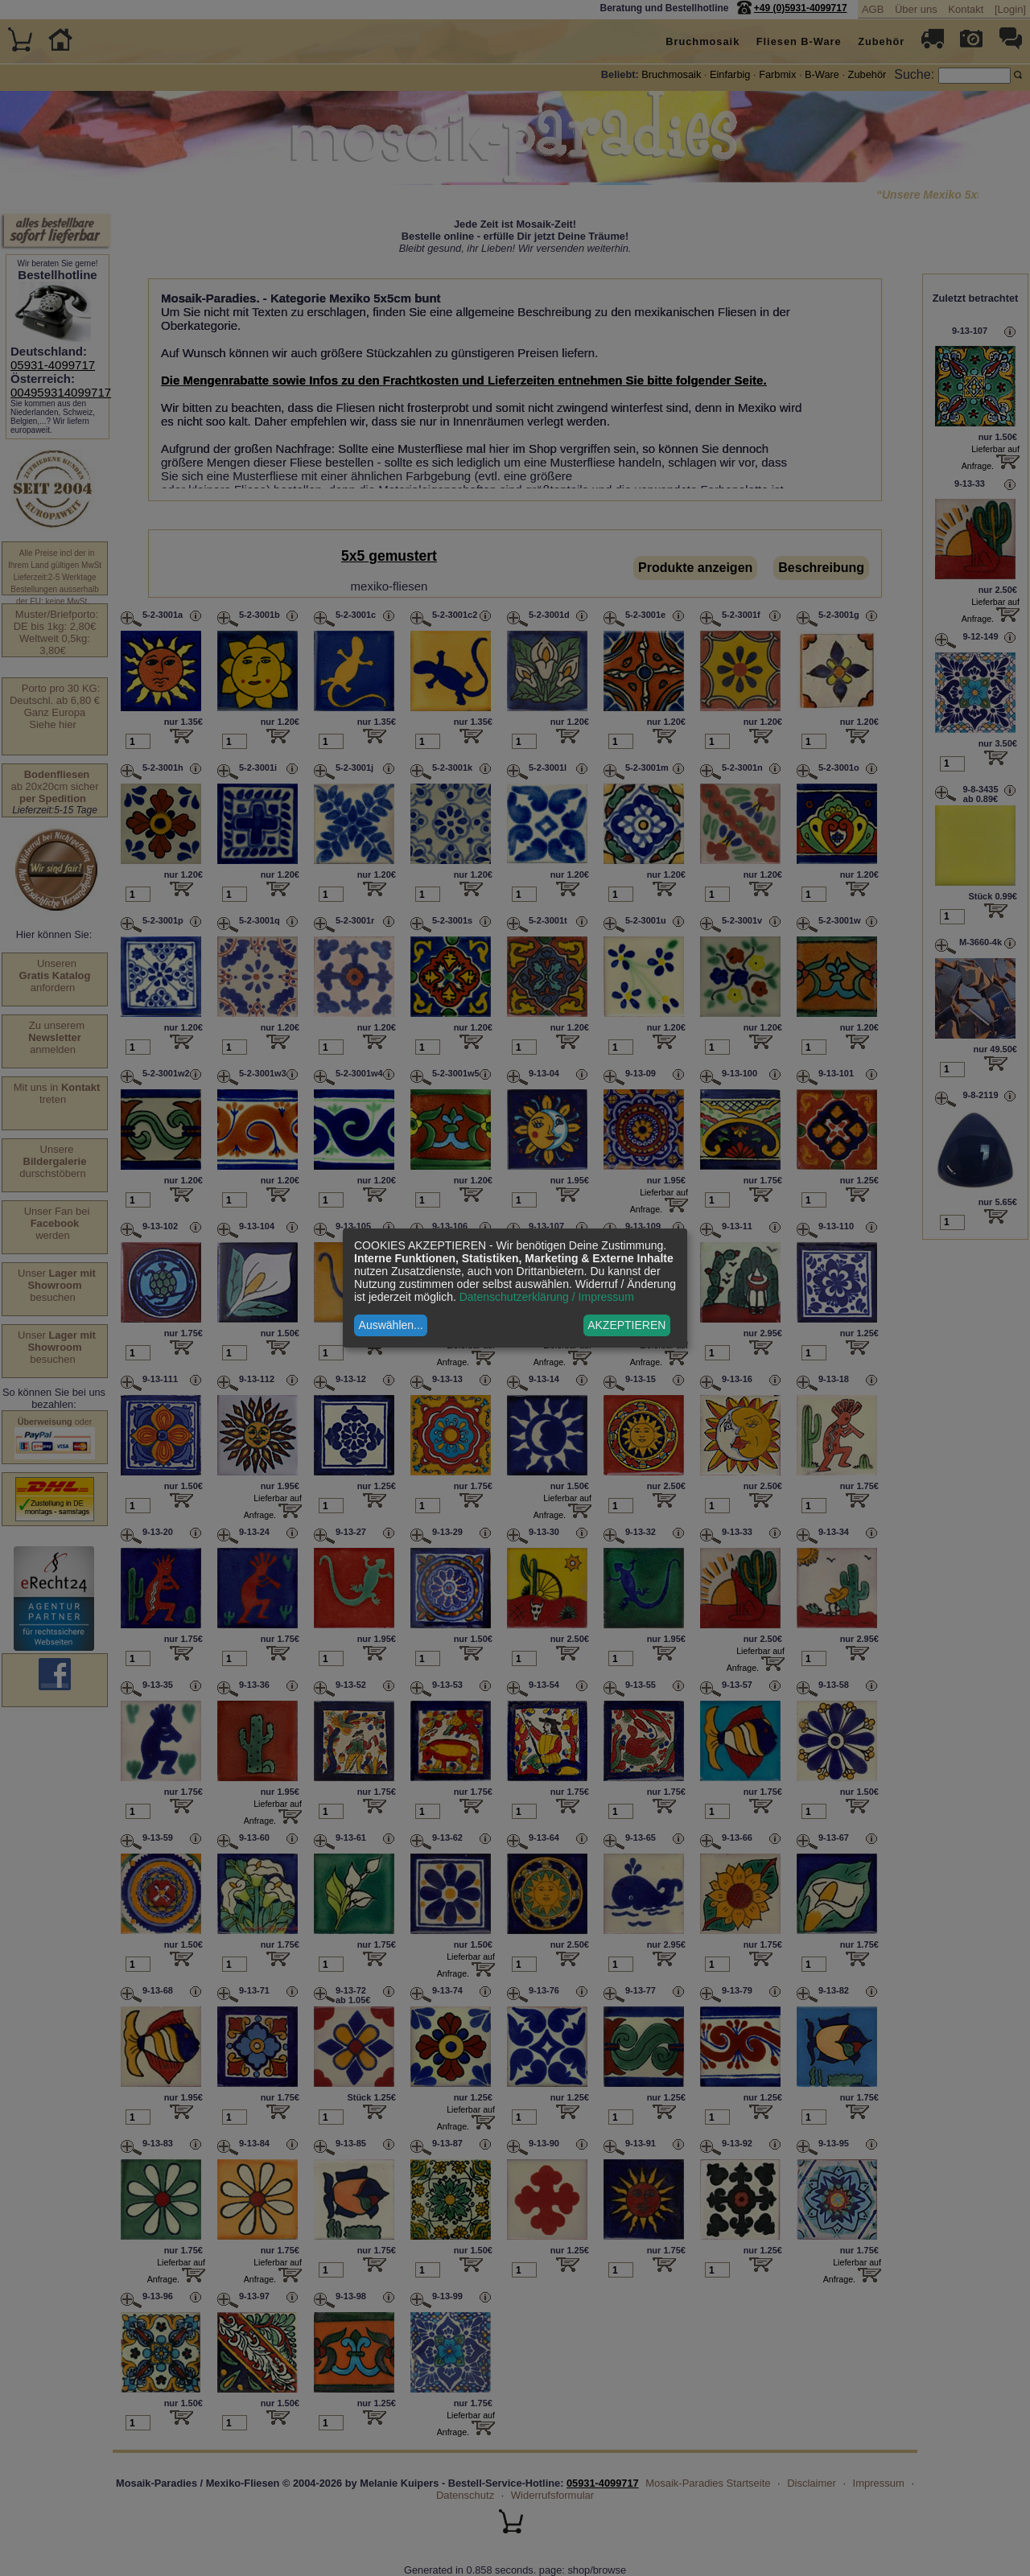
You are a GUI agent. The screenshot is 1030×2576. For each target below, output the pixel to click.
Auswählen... (391, 1325)
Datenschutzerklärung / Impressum (546, 1296)
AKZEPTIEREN (626, 1325)
